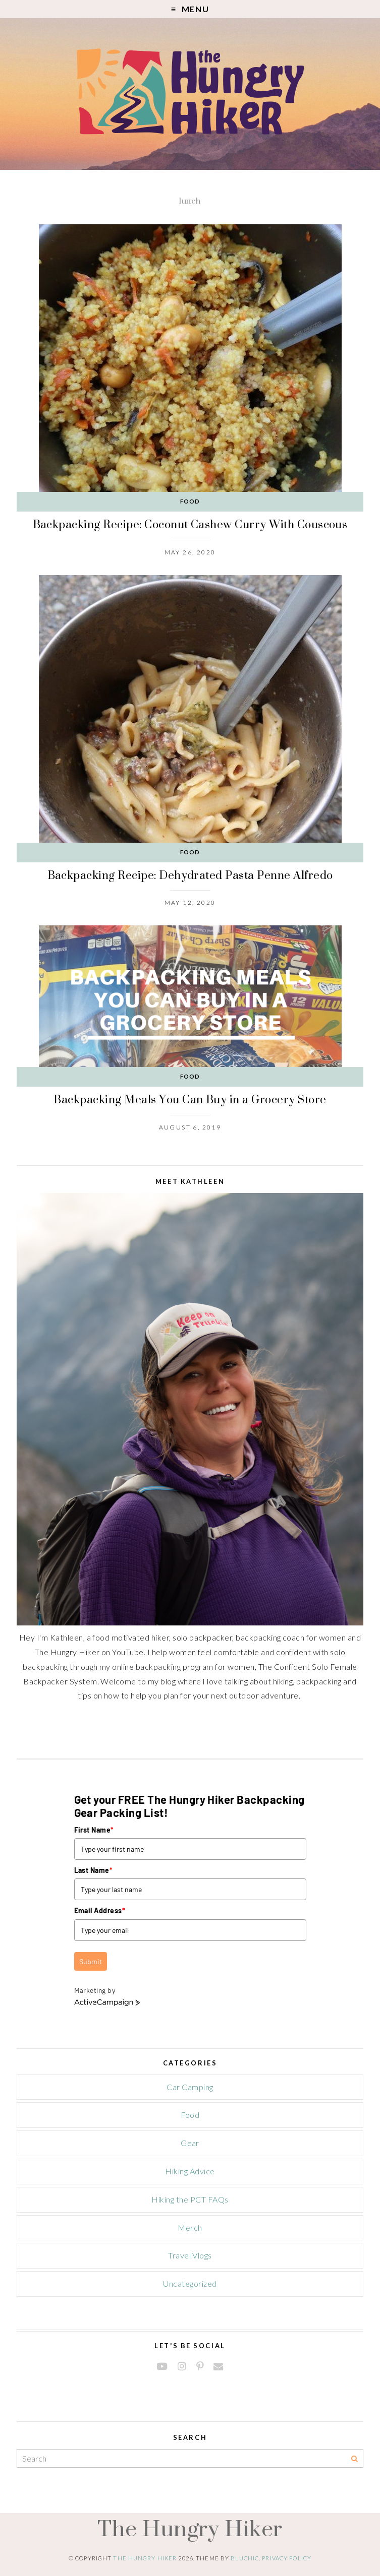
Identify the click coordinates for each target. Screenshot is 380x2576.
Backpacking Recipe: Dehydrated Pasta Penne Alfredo (190, 875)
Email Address (100, 1910)
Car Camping (190, 2087)
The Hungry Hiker (190, 2528)
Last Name (93, 1870)
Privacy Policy (286, 2558)
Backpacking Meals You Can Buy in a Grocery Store (189, 1099)
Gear (190, 2143)
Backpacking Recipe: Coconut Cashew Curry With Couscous (190, 524)
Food (190, 501)
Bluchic (245, 2558)
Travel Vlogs (190, 2255)
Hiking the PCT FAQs (189, 2199)
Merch (190, 2227)
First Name (94, 1830)
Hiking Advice (189, 2171)
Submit (90, 1961)
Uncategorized (189, 2283)
